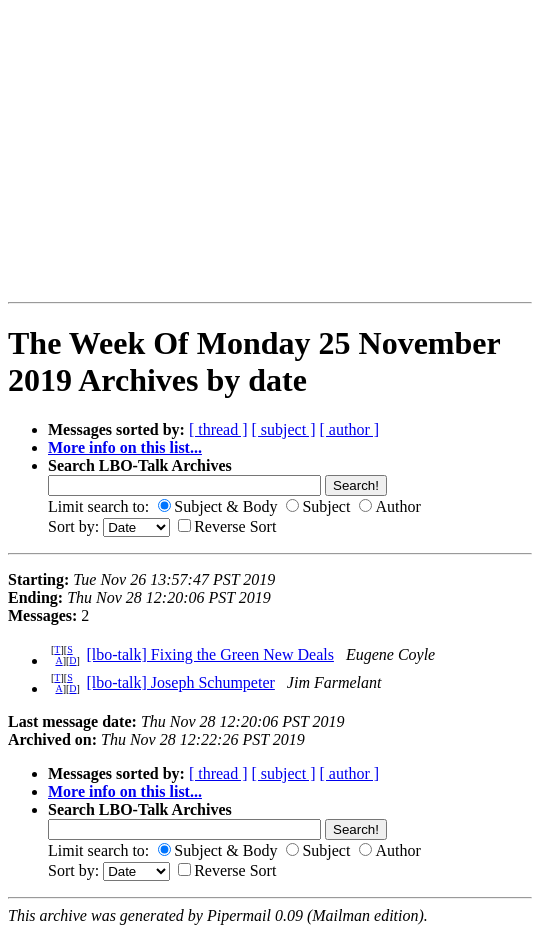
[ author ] (350, 429)
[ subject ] (284, 429)
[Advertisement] (71, 151)
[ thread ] (218, 429)
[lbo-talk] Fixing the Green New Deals (209, 654)
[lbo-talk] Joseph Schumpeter (180, 682)
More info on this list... (125, 447)
